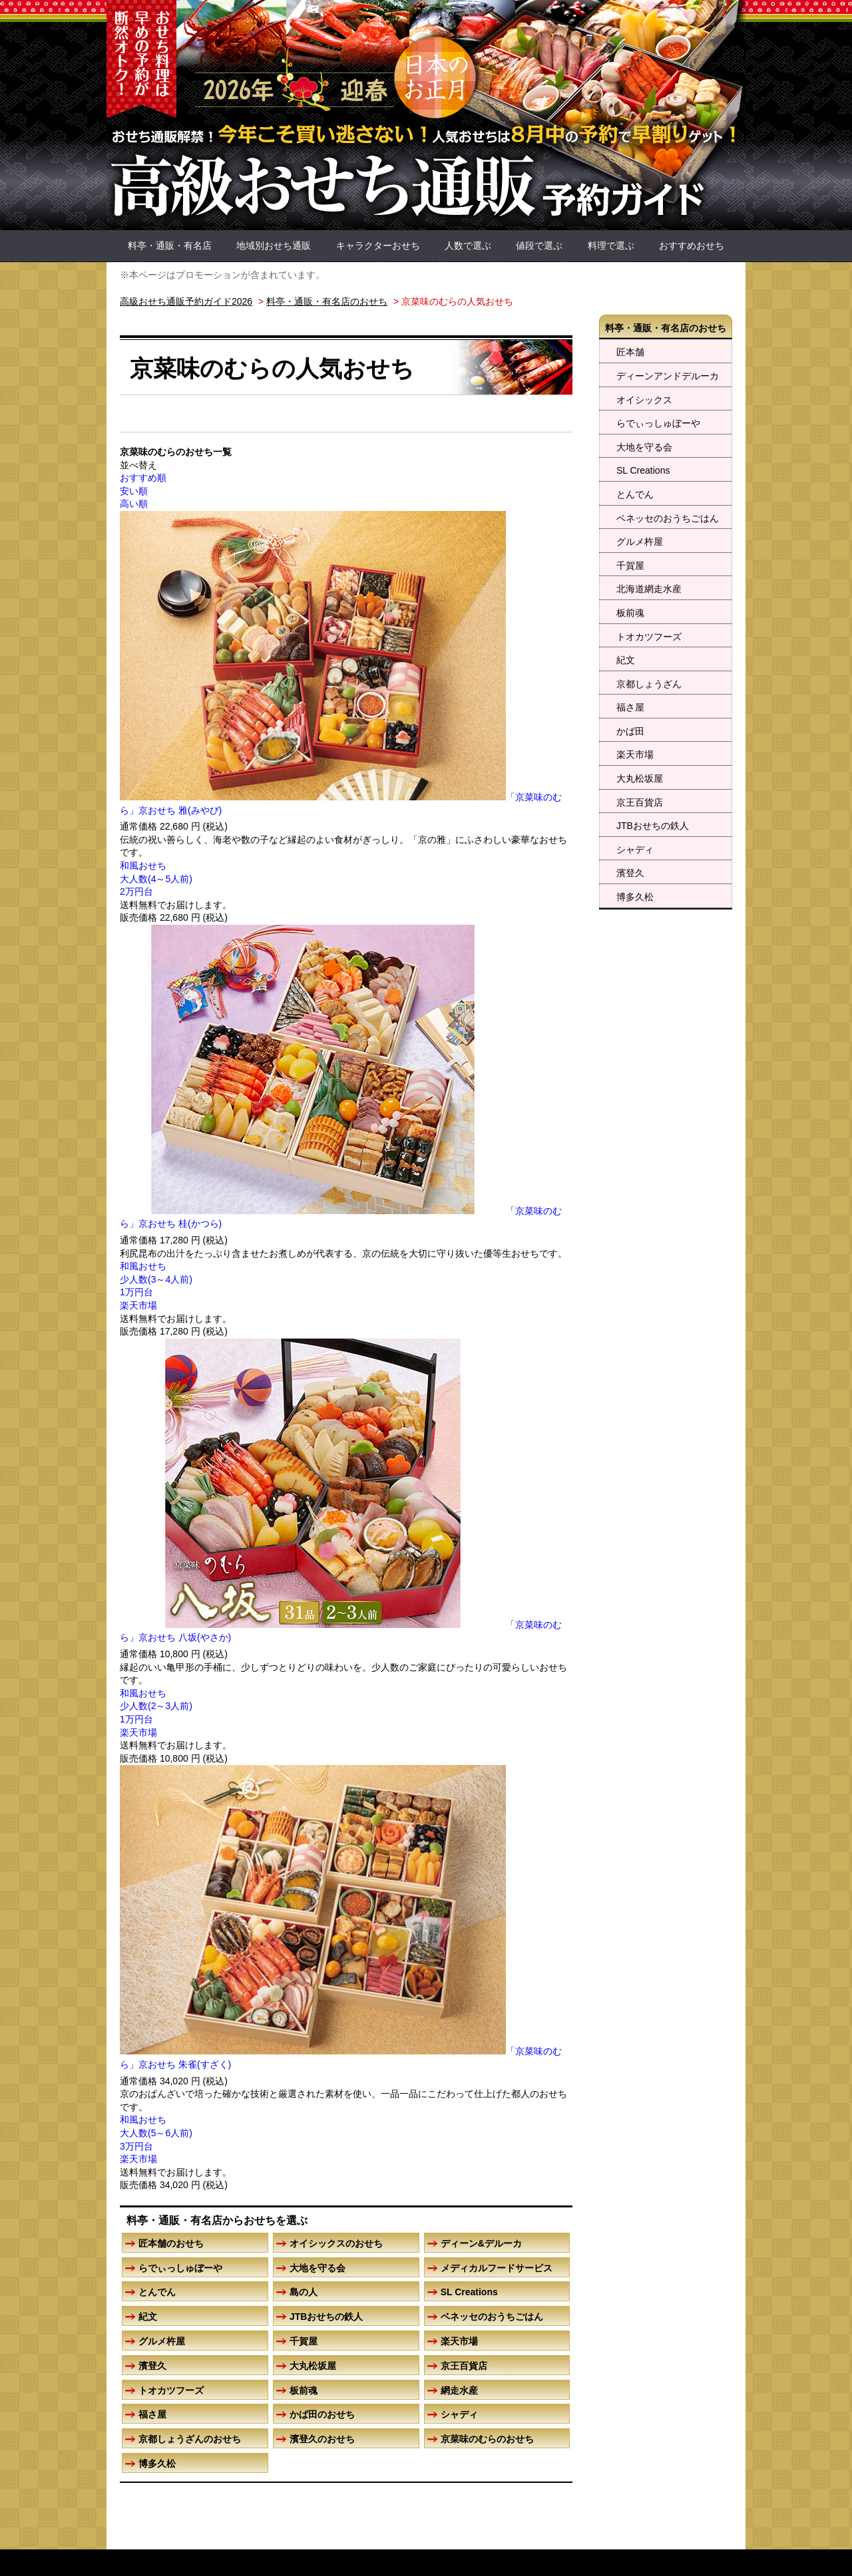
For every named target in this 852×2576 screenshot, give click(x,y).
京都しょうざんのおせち (189, 2439)
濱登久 (630, 873)
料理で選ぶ (611, 245)
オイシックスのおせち (336, 2243)
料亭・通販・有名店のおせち (665, 328)
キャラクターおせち (378, 245)
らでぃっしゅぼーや (658, 423)
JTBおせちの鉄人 (652, 825)
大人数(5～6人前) (156, 2133)
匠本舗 (630, 352)
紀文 (625, 660)
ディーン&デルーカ (481, 2243)
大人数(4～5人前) (156, 879)
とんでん (635, 494)
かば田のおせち (322, 2414)
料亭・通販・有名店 (170, 245)
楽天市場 (635, 754)
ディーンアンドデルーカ (667, 376)
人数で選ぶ (468, 245)
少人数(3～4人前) (156, 1279)
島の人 (304, 2292)
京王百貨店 (639, 802)
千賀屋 (630, 565)
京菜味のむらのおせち (487, 2439)
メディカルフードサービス (496, 2268)
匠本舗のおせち (171, 2243)
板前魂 (630, 612)
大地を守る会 (644, 447)
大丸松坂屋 (639, 778)
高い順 (134, 503)
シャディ (635, 849)
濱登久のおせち (322, 2439)
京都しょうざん (649, 684)
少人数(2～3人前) (156, 1705)
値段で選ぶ (539, 245)
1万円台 (136, 1292)
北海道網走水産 (649, 588)
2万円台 (136, 891)
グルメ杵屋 (639, 541)
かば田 (630, 731)
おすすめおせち (691, 245)
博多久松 (635, 896)
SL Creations (643, 470)
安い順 (134, 491)
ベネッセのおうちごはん (667, 518)
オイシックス (644, 400)
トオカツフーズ (649, 636)
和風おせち (143, 865)
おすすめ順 (143, 477)
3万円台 (136, 2146)
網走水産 (459, 2390)
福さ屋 (630, 707)
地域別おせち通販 (273, 245)
